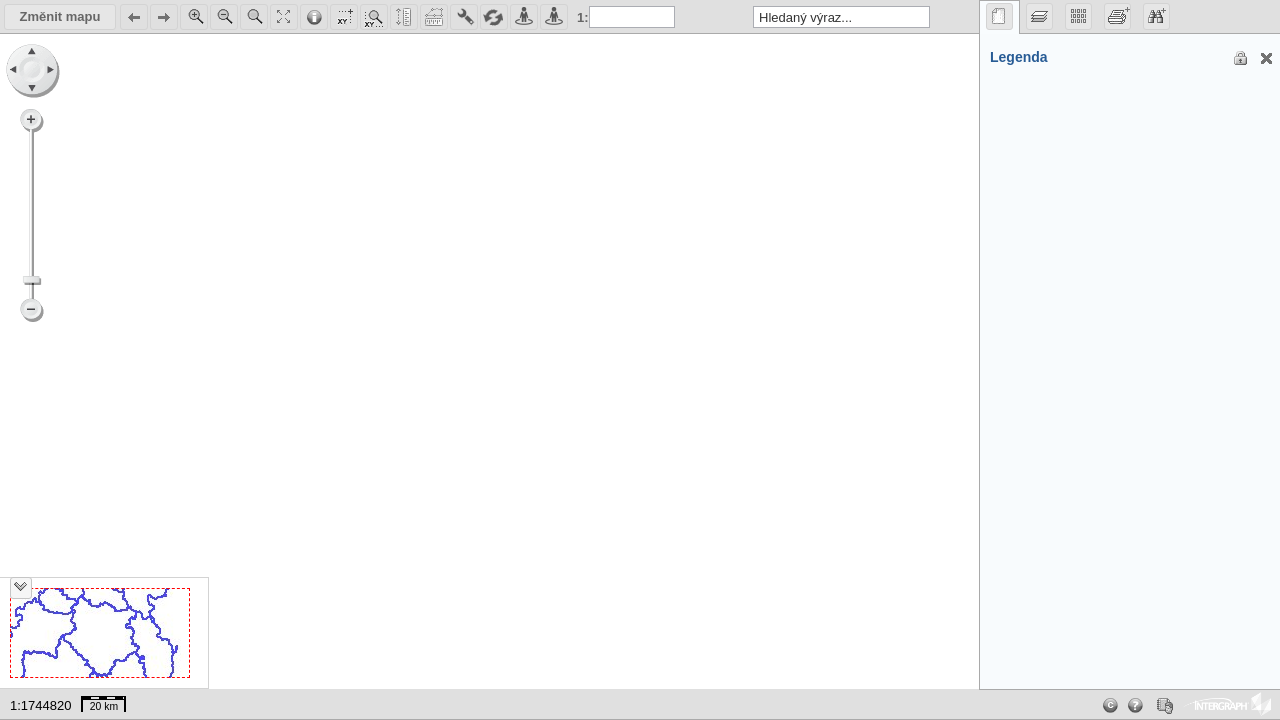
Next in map (163, 17)
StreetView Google (553, 17)
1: (583, 17)
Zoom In (193, 17)
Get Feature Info (313, 17)
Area (433, 17)
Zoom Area (253, 17)
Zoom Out (223, 17)
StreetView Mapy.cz (523, 17)
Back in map (133, 17)
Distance (403, 17)
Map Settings (343, 17)
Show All (283, 17)
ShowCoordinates (373, 17)
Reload (493, 17)
